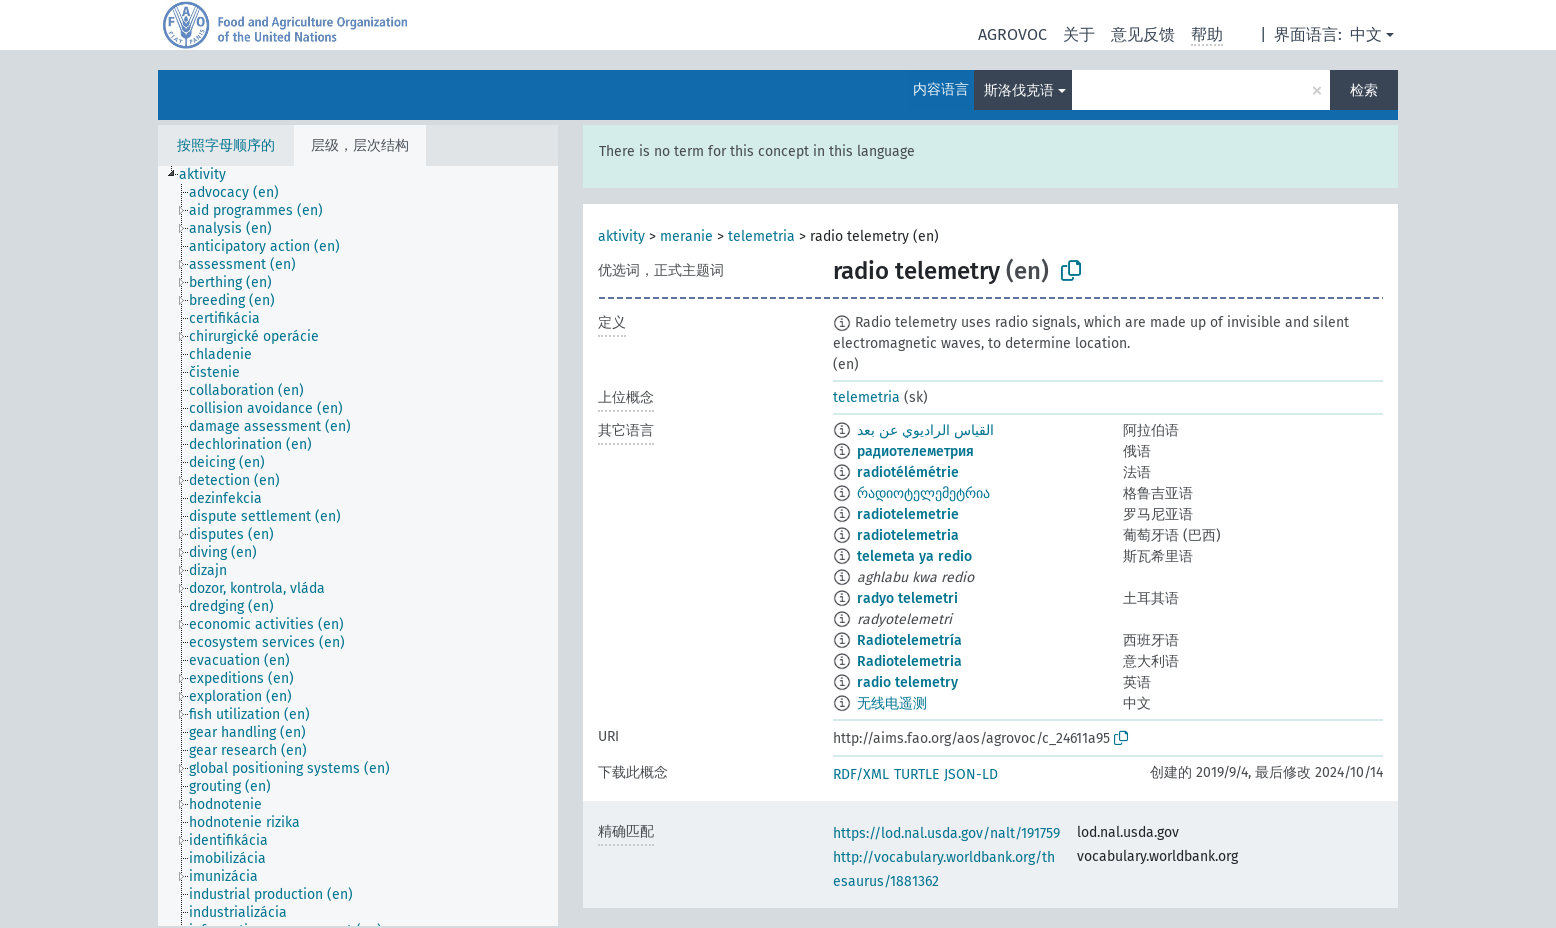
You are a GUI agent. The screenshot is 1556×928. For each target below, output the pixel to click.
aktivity (621, 236)
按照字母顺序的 (226, 145)
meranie (686, 236)
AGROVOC (1012, 34)
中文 (1366, 34)
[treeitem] (211, 175)
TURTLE (916, 774)
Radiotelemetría (909, 640)
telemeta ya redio (914, 556)
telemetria (761, 236)
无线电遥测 (892, 703)
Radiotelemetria (909, 661)
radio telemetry (907, 682)
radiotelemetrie (908, 514)
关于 (1079, 34)
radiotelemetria (908, 535)
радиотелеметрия (915, 451)
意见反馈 (1143, 34)
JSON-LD (971, 774)
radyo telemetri (907, 598)
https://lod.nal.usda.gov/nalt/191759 (946, 833)
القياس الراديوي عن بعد (925, 430)
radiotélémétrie (908, 472)
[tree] (358, 546)
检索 (1364, 90)
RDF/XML (861, 774)
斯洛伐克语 (1019, 90)
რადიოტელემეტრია (923, 493)
